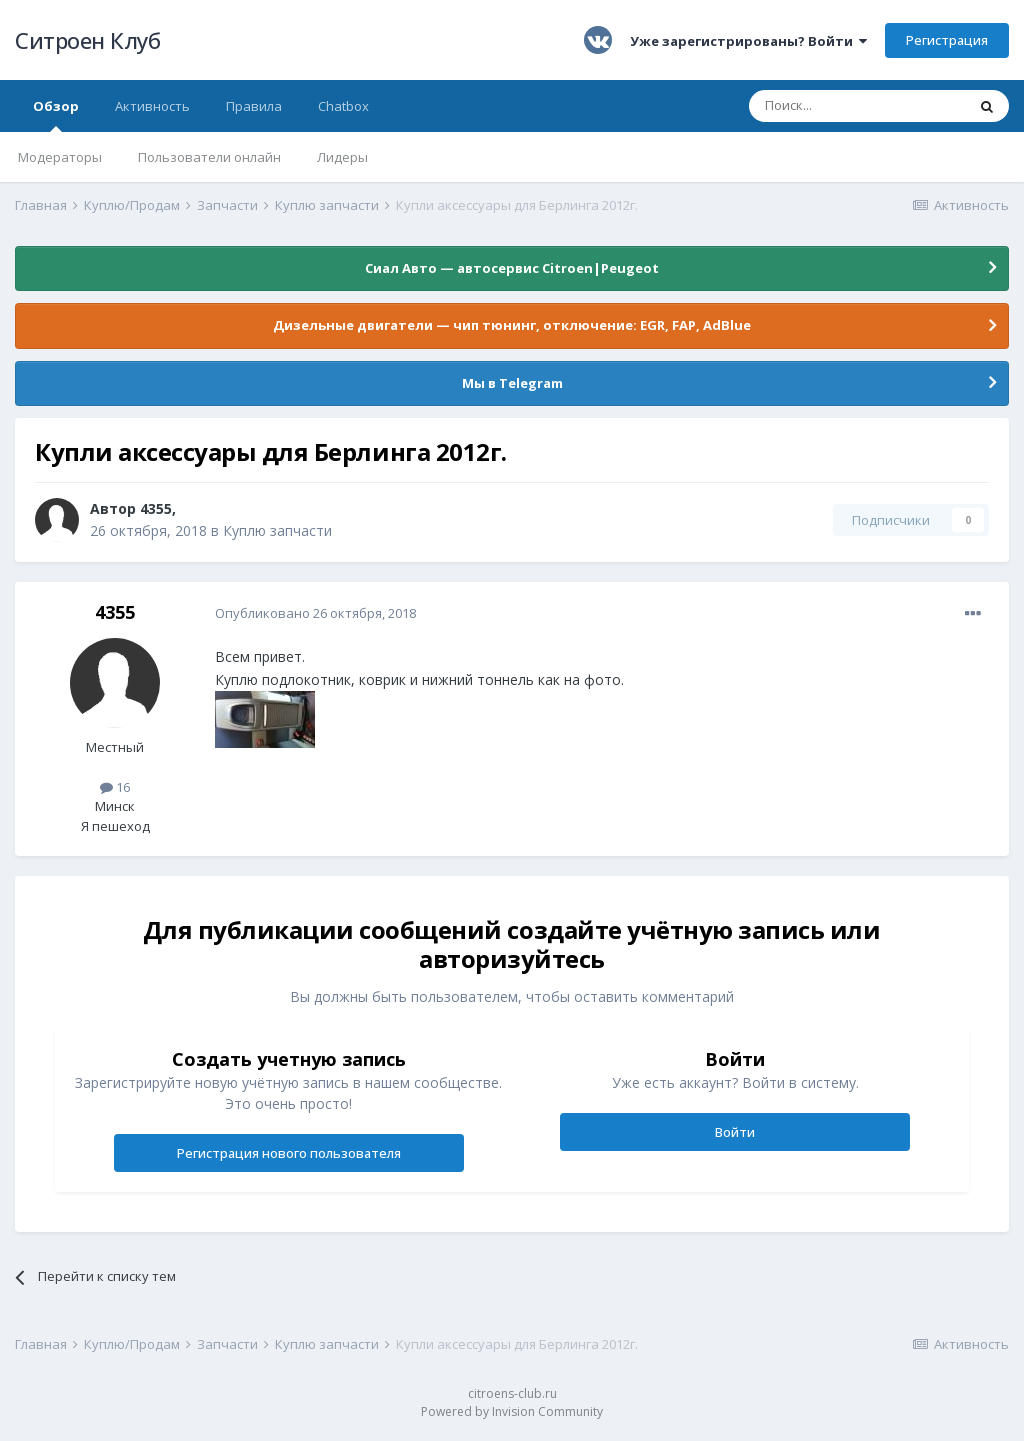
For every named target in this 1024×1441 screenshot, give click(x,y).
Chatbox (343, 106)
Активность (152, 106)
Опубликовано (315, 613)
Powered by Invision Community (512, 1411)
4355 (156, 508)
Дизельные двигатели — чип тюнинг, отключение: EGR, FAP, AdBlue (512, 325)
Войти (735, 1132)
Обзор (56, 114)
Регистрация (947, 40)
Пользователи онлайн (209, 157)
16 (115, 787)
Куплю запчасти (277, 530)
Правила (254, 106)
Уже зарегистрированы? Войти (748, 41)
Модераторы (60, 157)
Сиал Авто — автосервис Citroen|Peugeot (512, 268)
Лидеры (342, 157)
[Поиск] (857, 106)
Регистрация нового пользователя (289, 1153)
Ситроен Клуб (87, 40)
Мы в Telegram (512, 383)
